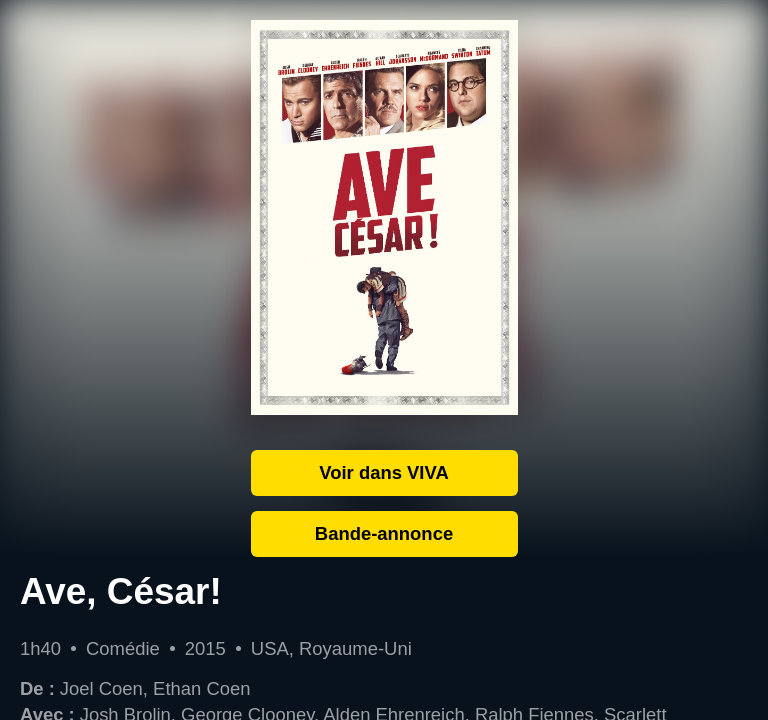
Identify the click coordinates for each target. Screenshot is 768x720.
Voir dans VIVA (383, 472)
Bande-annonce (384, 533)
